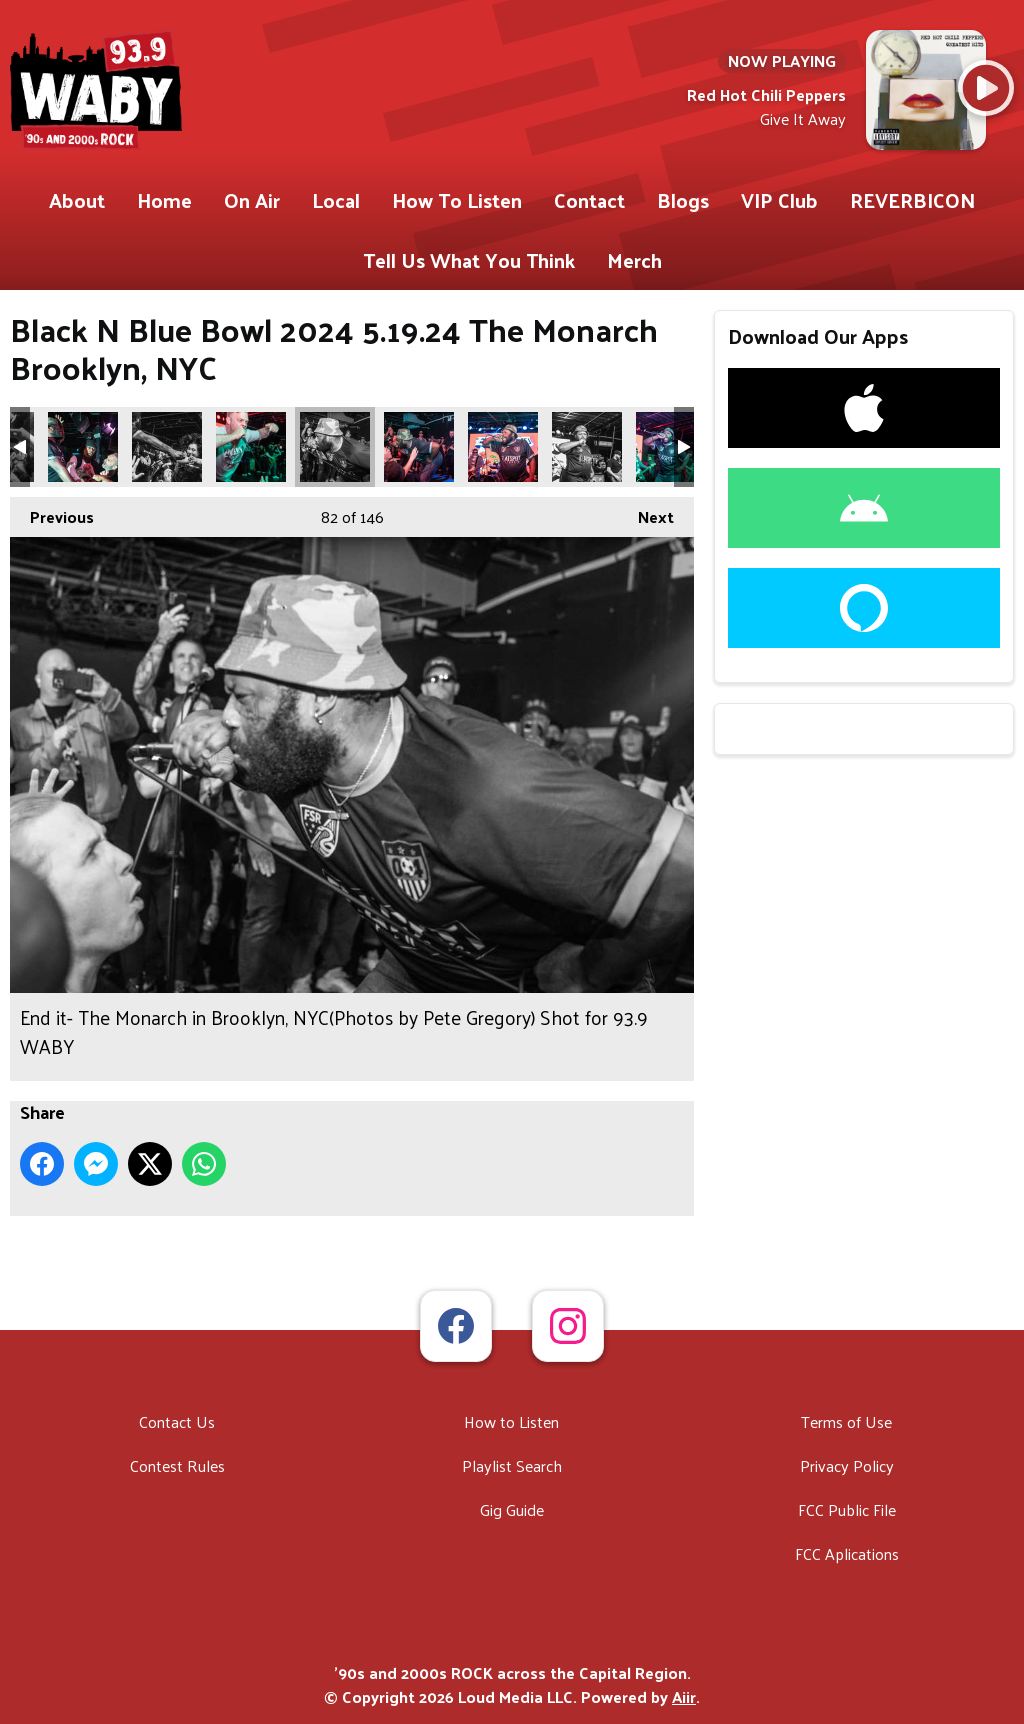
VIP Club (779, 200)
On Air (252, 200)
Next (646, 514)
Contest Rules (177, 1465)
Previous (52, 514)
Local (336, 200)
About (77, 200)
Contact (589, 200)
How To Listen (457, 200)
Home (164, 200)
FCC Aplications (847, 1553)
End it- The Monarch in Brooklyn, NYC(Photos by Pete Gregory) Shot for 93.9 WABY (83, 447)
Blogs (683, 200)
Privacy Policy (847, 1465)
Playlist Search (512, 1465)
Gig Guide (512, 1509)
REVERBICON (912, 200)
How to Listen (511, 1421)
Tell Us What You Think (469, 260)
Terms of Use (846, 1421)
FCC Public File (847, 1509)
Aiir (684, 1696)
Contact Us (177, 1421)
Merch (634, 260)
